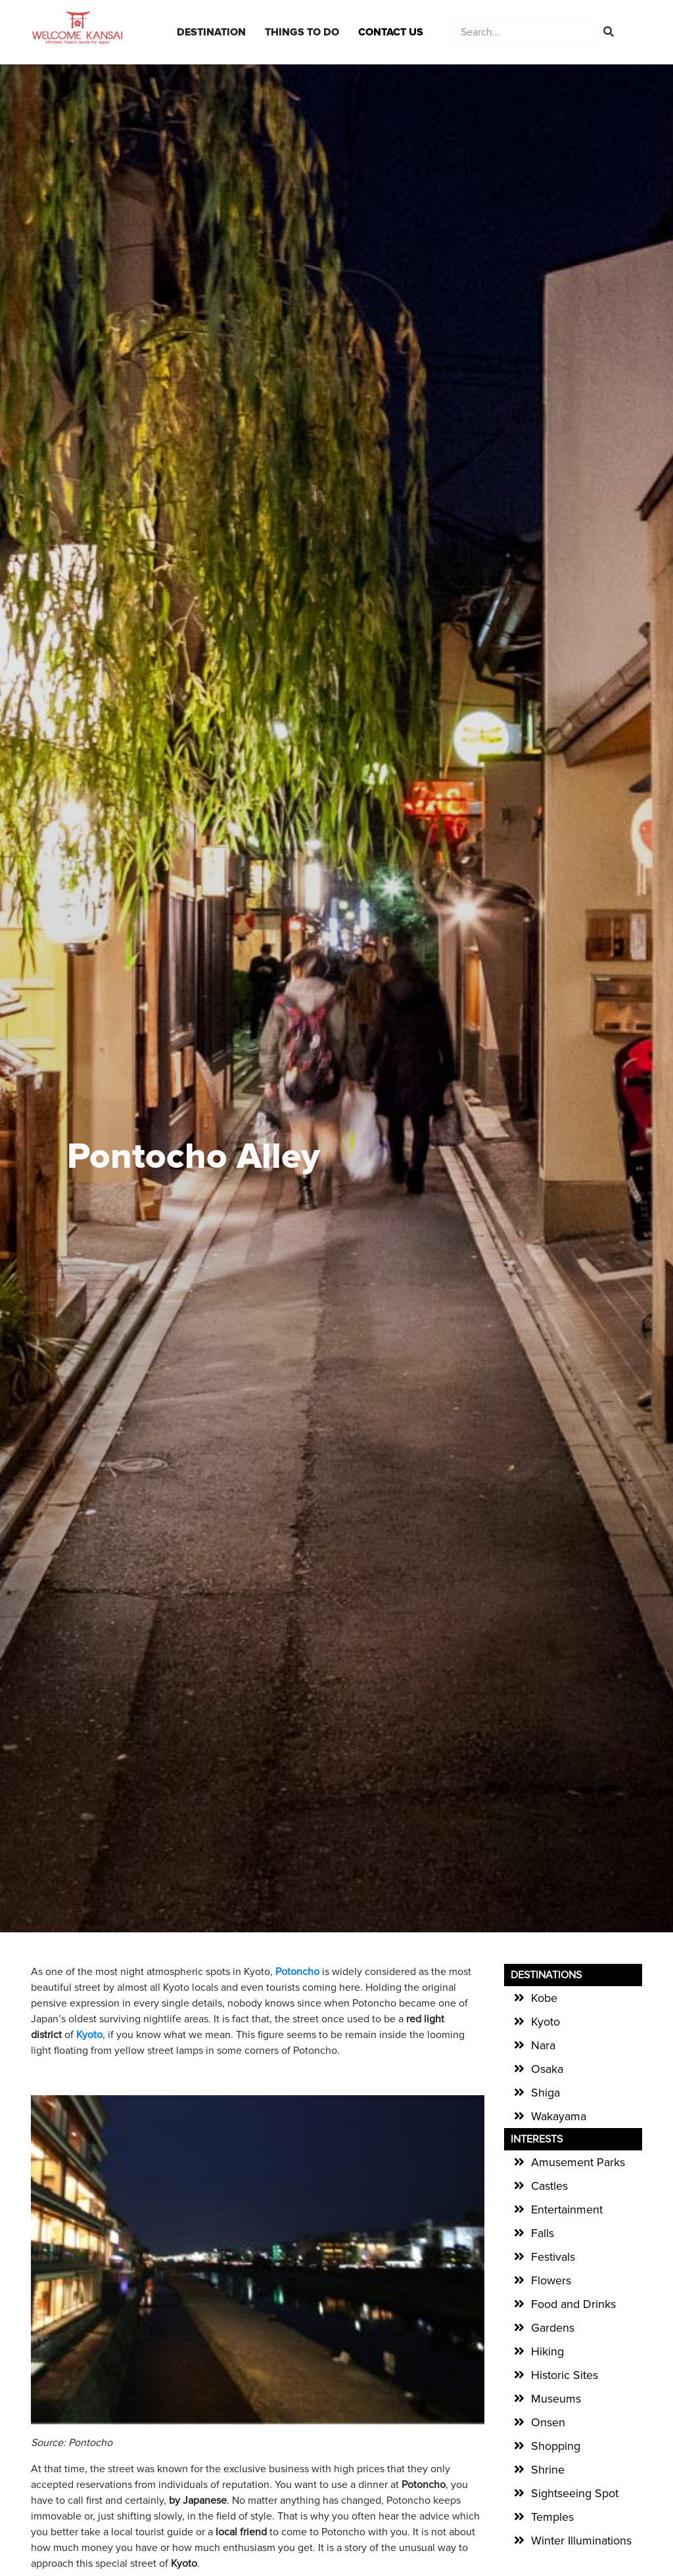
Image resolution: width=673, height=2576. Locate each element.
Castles (549, 2186)
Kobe (544, 1998)
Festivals (553, 2257)
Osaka (547, 2069)
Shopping (555, 2446)
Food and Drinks (573, 2304)
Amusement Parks (578, 2162)
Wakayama (558, 2116)
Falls (542, 2233)
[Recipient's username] (523, 32)
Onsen (548, 2422)
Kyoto (545, 2021)
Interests (537, 2139)
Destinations (546, 1975)
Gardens (552, 2328)
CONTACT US (390, 32)
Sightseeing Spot (574, 2493)
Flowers (551, 2280)
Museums (556, 2398)
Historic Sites (564, 2375)
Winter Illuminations (581, 2540)
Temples (552, 2517)
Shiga (545, 2092)
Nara (543, 2045)
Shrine (548, 2469)
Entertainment (567, 2209)
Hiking (547, 2351)
